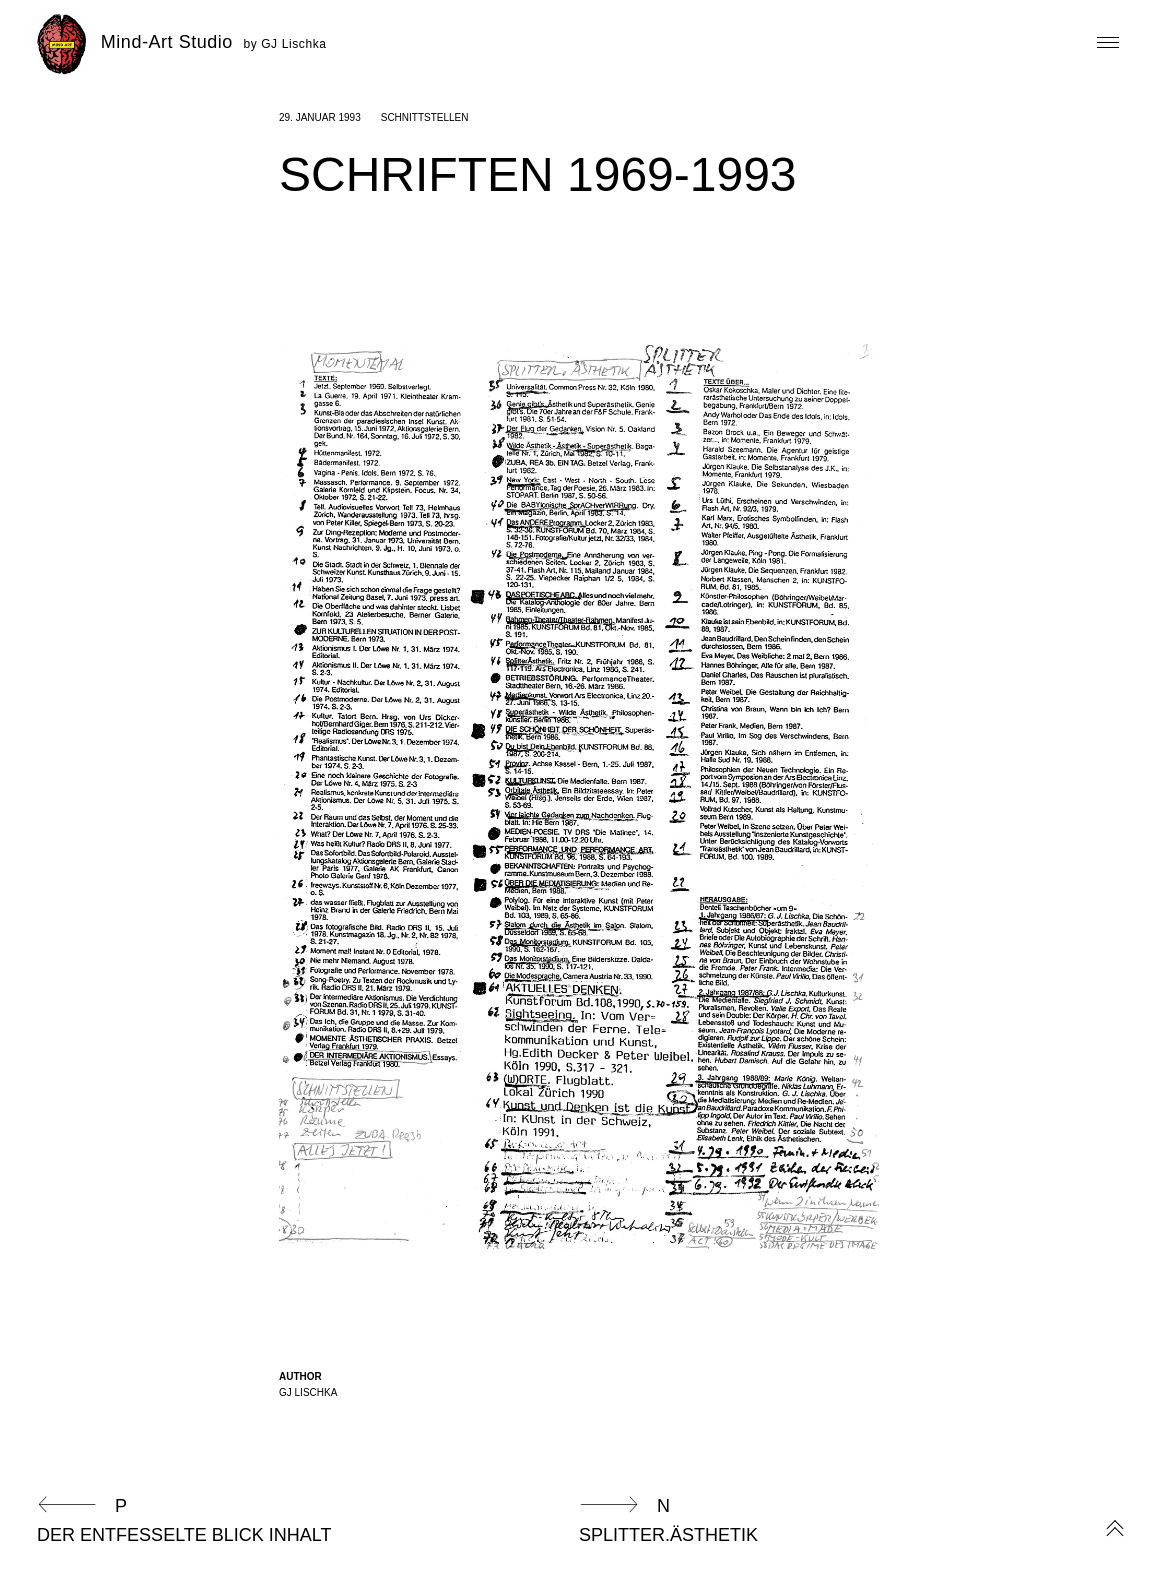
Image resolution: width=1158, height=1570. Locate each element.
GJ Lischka (308, 1392)
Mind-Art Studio (170, 42)
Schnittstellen (425, 117)
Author (300, 1376)
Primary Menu (1105, 42)
